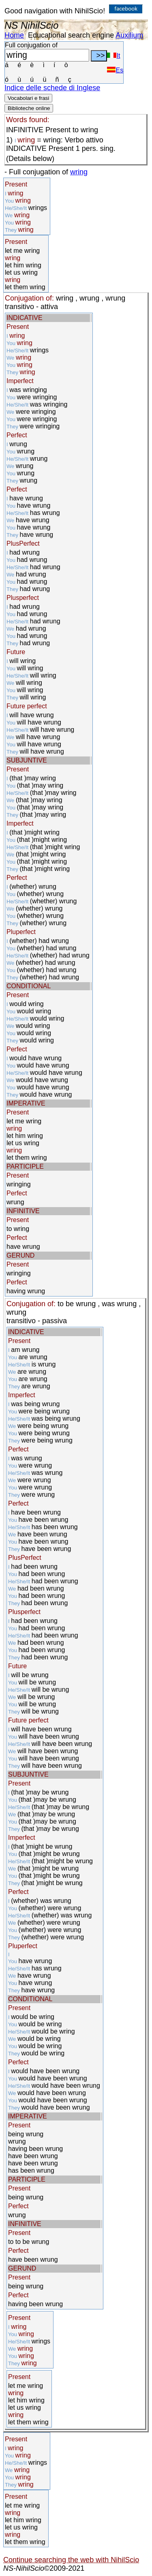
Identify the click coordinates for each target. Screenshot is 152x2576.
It (113, 55)
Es (115, 70)
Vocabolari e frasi (28, 98)
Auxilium (129, 35)
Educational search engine (71, 35)
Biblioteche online (29, 108)
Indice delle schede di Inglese (52, 88)
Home (14, 35)
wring (79, 172)
